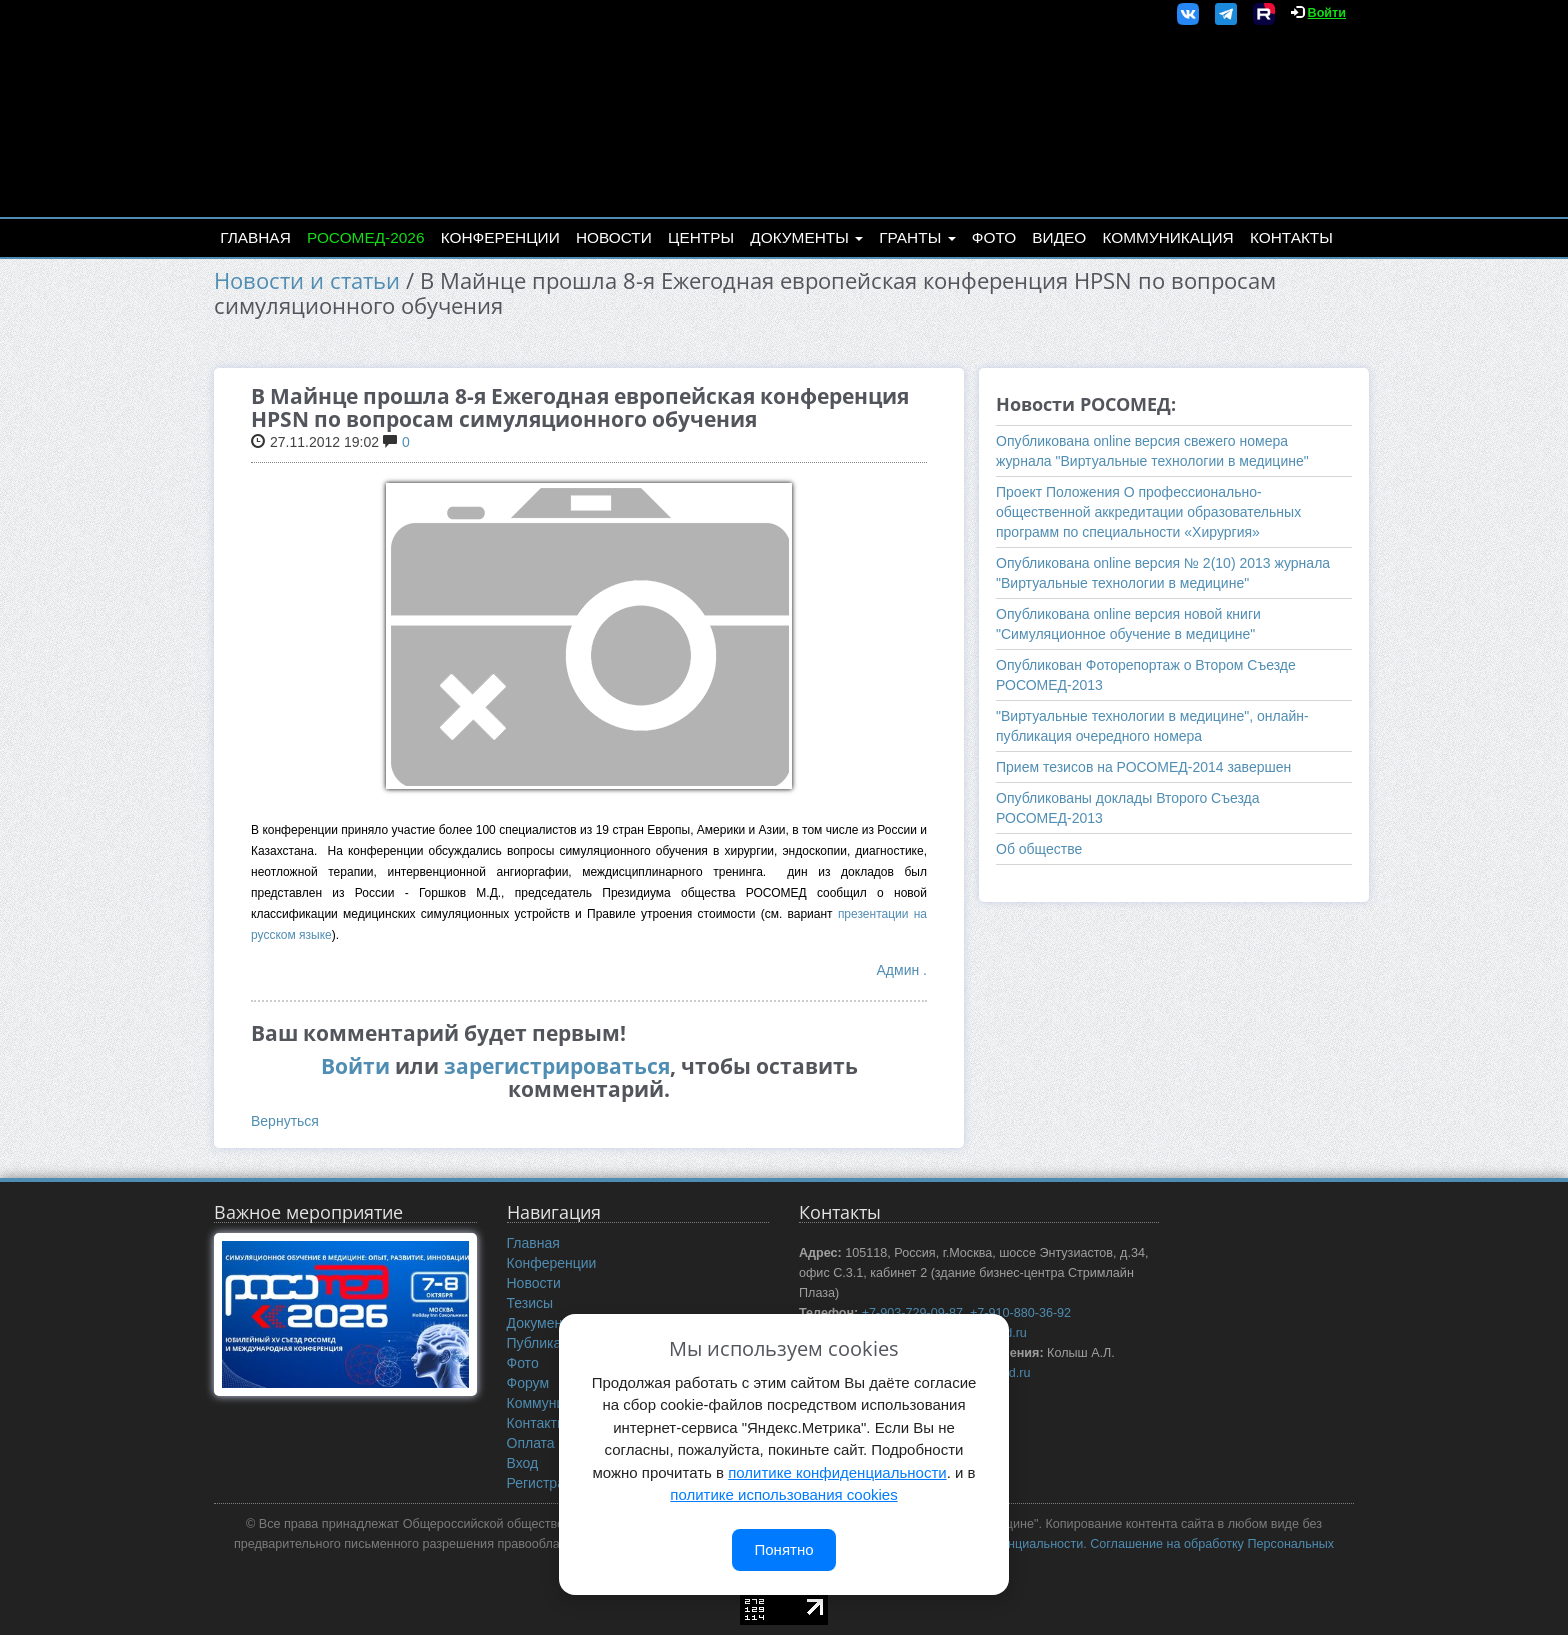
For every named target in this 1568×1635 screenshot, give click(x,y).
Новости (614, 237)
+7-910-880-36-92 (1020, 1313)
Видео (1059, 237)
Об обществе (1039, 849)
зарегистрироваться (557, 1066)
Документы (806, 237)
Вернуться (285, 1121)
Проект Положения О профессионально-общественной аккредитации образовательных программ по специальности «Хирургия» (1148, 512)
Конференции (500, 237)
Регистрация (548, 1483)
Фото (994, 237)
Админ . (902, 970)
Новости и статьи (307, 280)
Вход (523, 1463)
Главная (255, 237)
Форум (528, 1383)
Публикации (546, 1343)
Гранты (917, 237)
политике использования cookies (783, 1494)
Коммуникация (1168, 237)
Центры (701, 237)
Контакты (1291, 237)
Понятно (783, 1549)
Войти (1327, 13)
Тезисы (530, 1303)
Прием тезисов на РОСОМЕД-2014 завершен (1143, 767)
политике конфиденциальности (837, 1472)
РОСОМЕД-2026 (366, 237)
